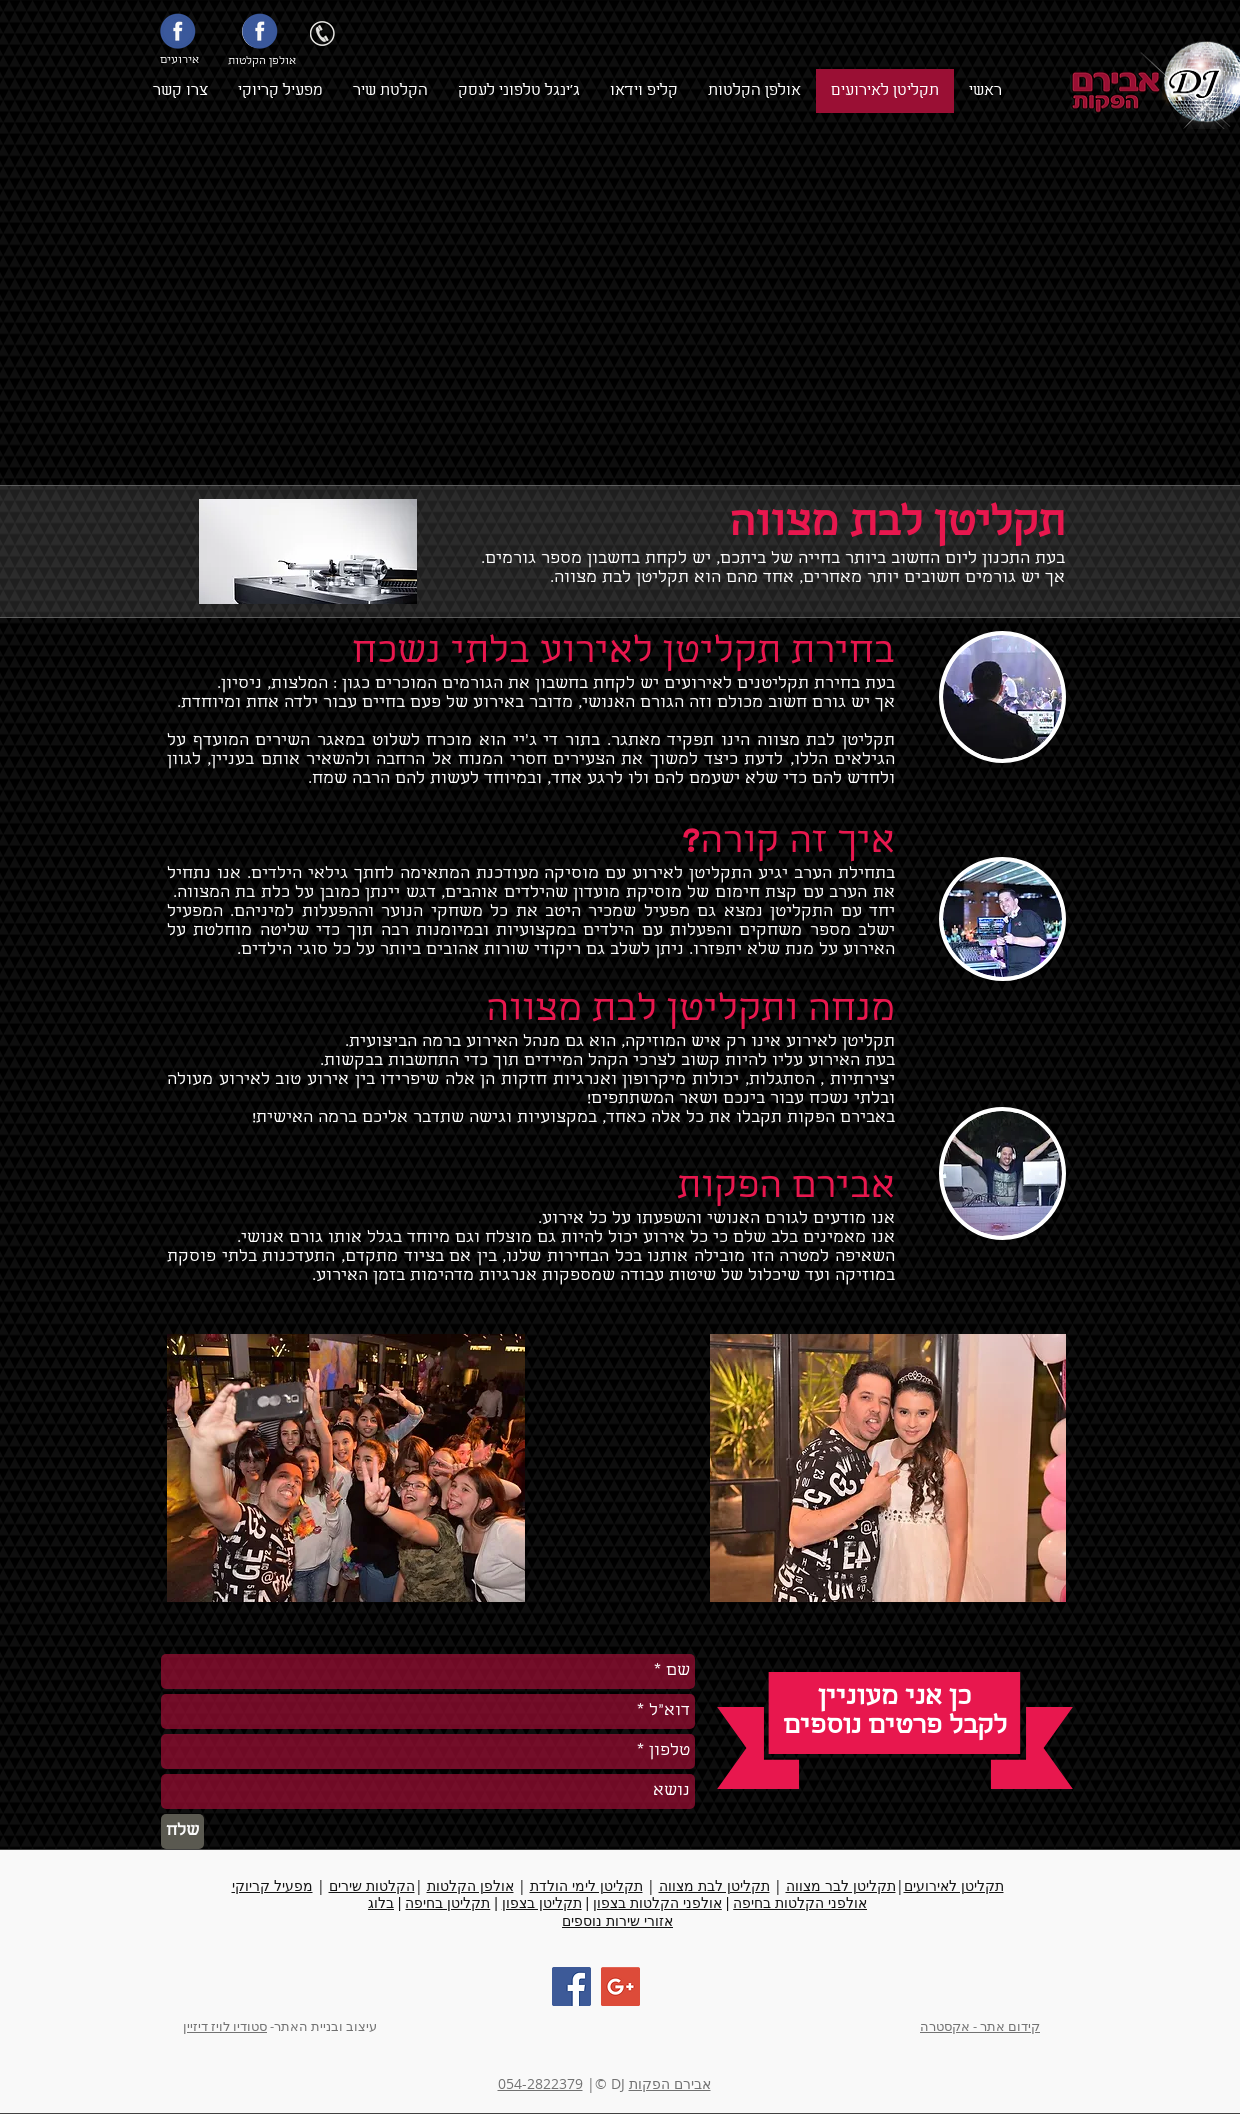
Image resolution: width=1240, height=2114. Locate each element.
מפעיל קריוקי (272, 1885)
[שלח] (182, 1831)
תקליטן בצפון (542, 1903)
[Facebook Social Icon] (571, 1986)
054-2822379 (540, 2083)
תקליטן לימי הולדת (586, 1885)
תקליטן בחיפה (447, 1903)
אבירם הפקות (670, 2083)
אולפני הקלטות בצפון (657, 1903)
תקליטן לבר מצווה (841, 1885)
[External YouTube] (640, 310)
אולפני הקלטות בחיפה (800, 1903)
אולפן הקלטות (470, 1885)
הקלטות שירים (372, 1885)
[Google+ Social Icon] (620, 1986)
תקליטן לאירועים (954, 1885)
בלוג (381, 1903)
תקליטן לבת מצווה (714, 1885)
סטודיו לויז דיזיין (225, 2026)
